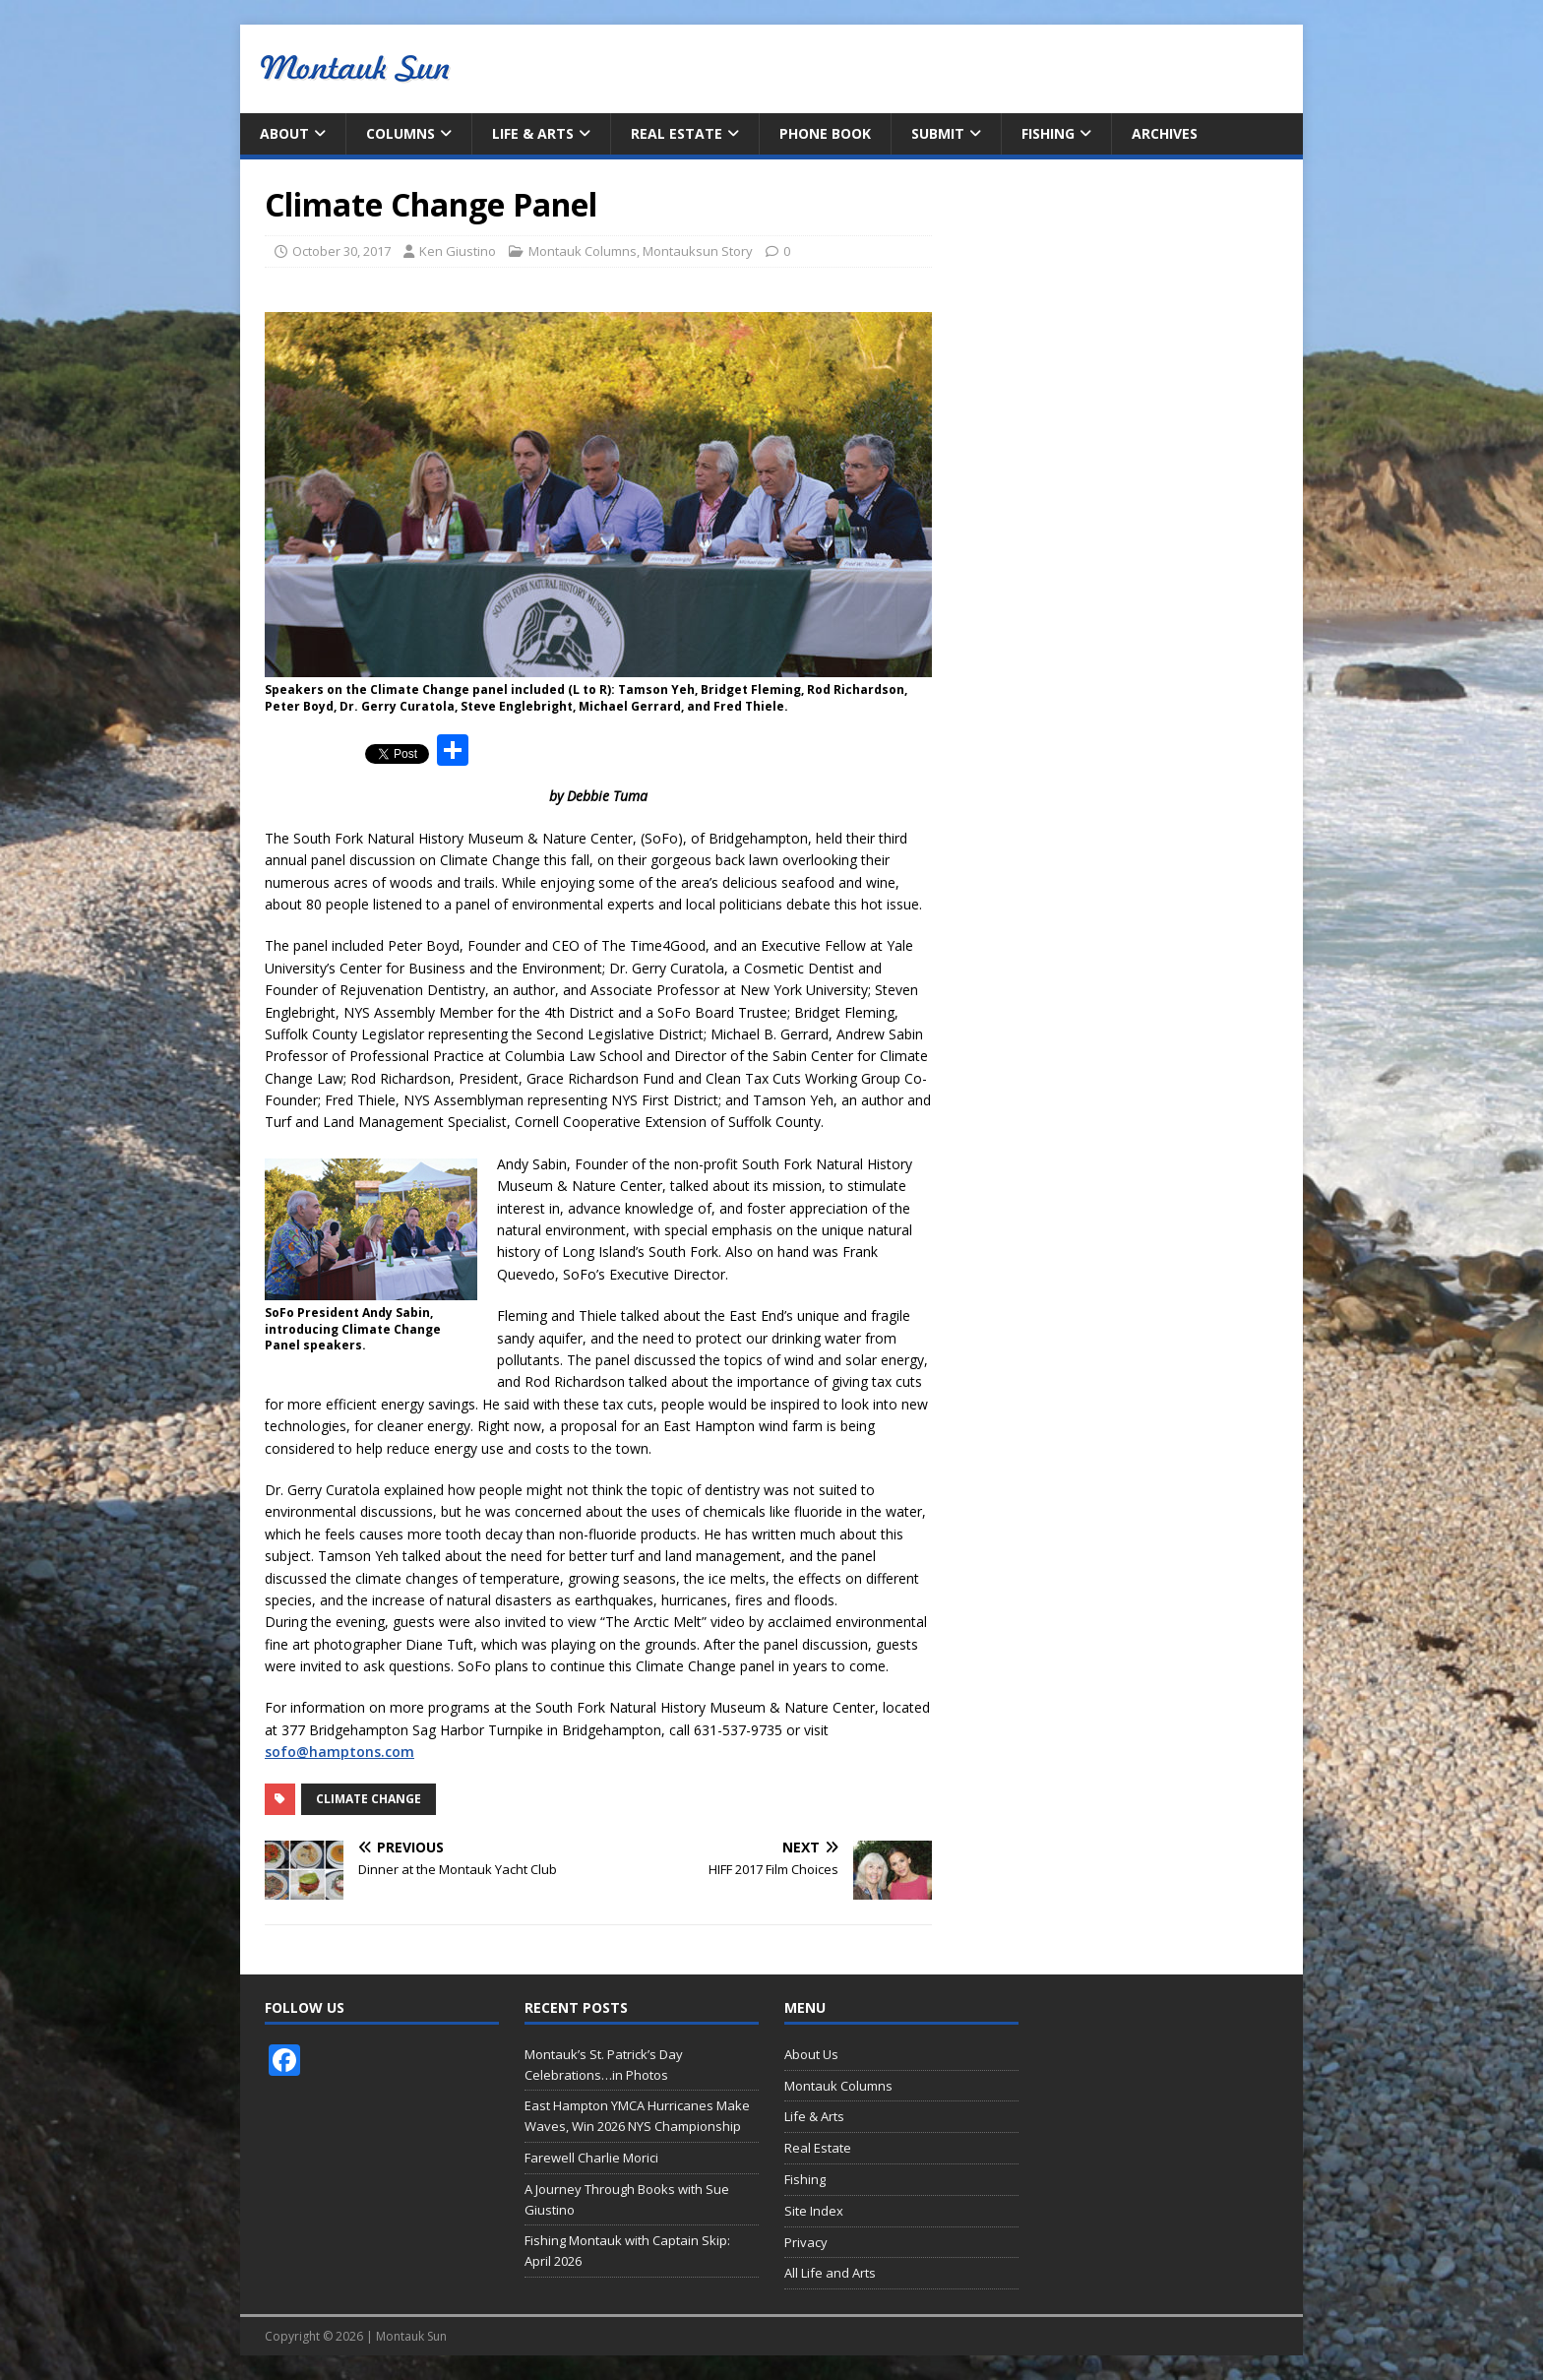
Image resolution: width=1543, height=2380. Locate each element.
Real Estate (676, 133)
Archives (1165, 133)
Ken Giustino (457, 251)
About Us (811, 2054)
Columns (400, 133)
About (284, 133)
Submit (937, 133)
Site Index (813, 2211)
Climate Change (368, 1798)
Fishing (1048, 133)
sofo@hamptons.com (339, 1751)
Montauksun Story (698, 251)
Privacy (806, 2242)
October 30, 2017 (341, 251)
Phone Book (825, 133)
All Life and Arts (830, 2273)
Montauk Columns (582, 251)
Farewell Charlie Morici (591, 2157)
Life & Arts (533, 133)
